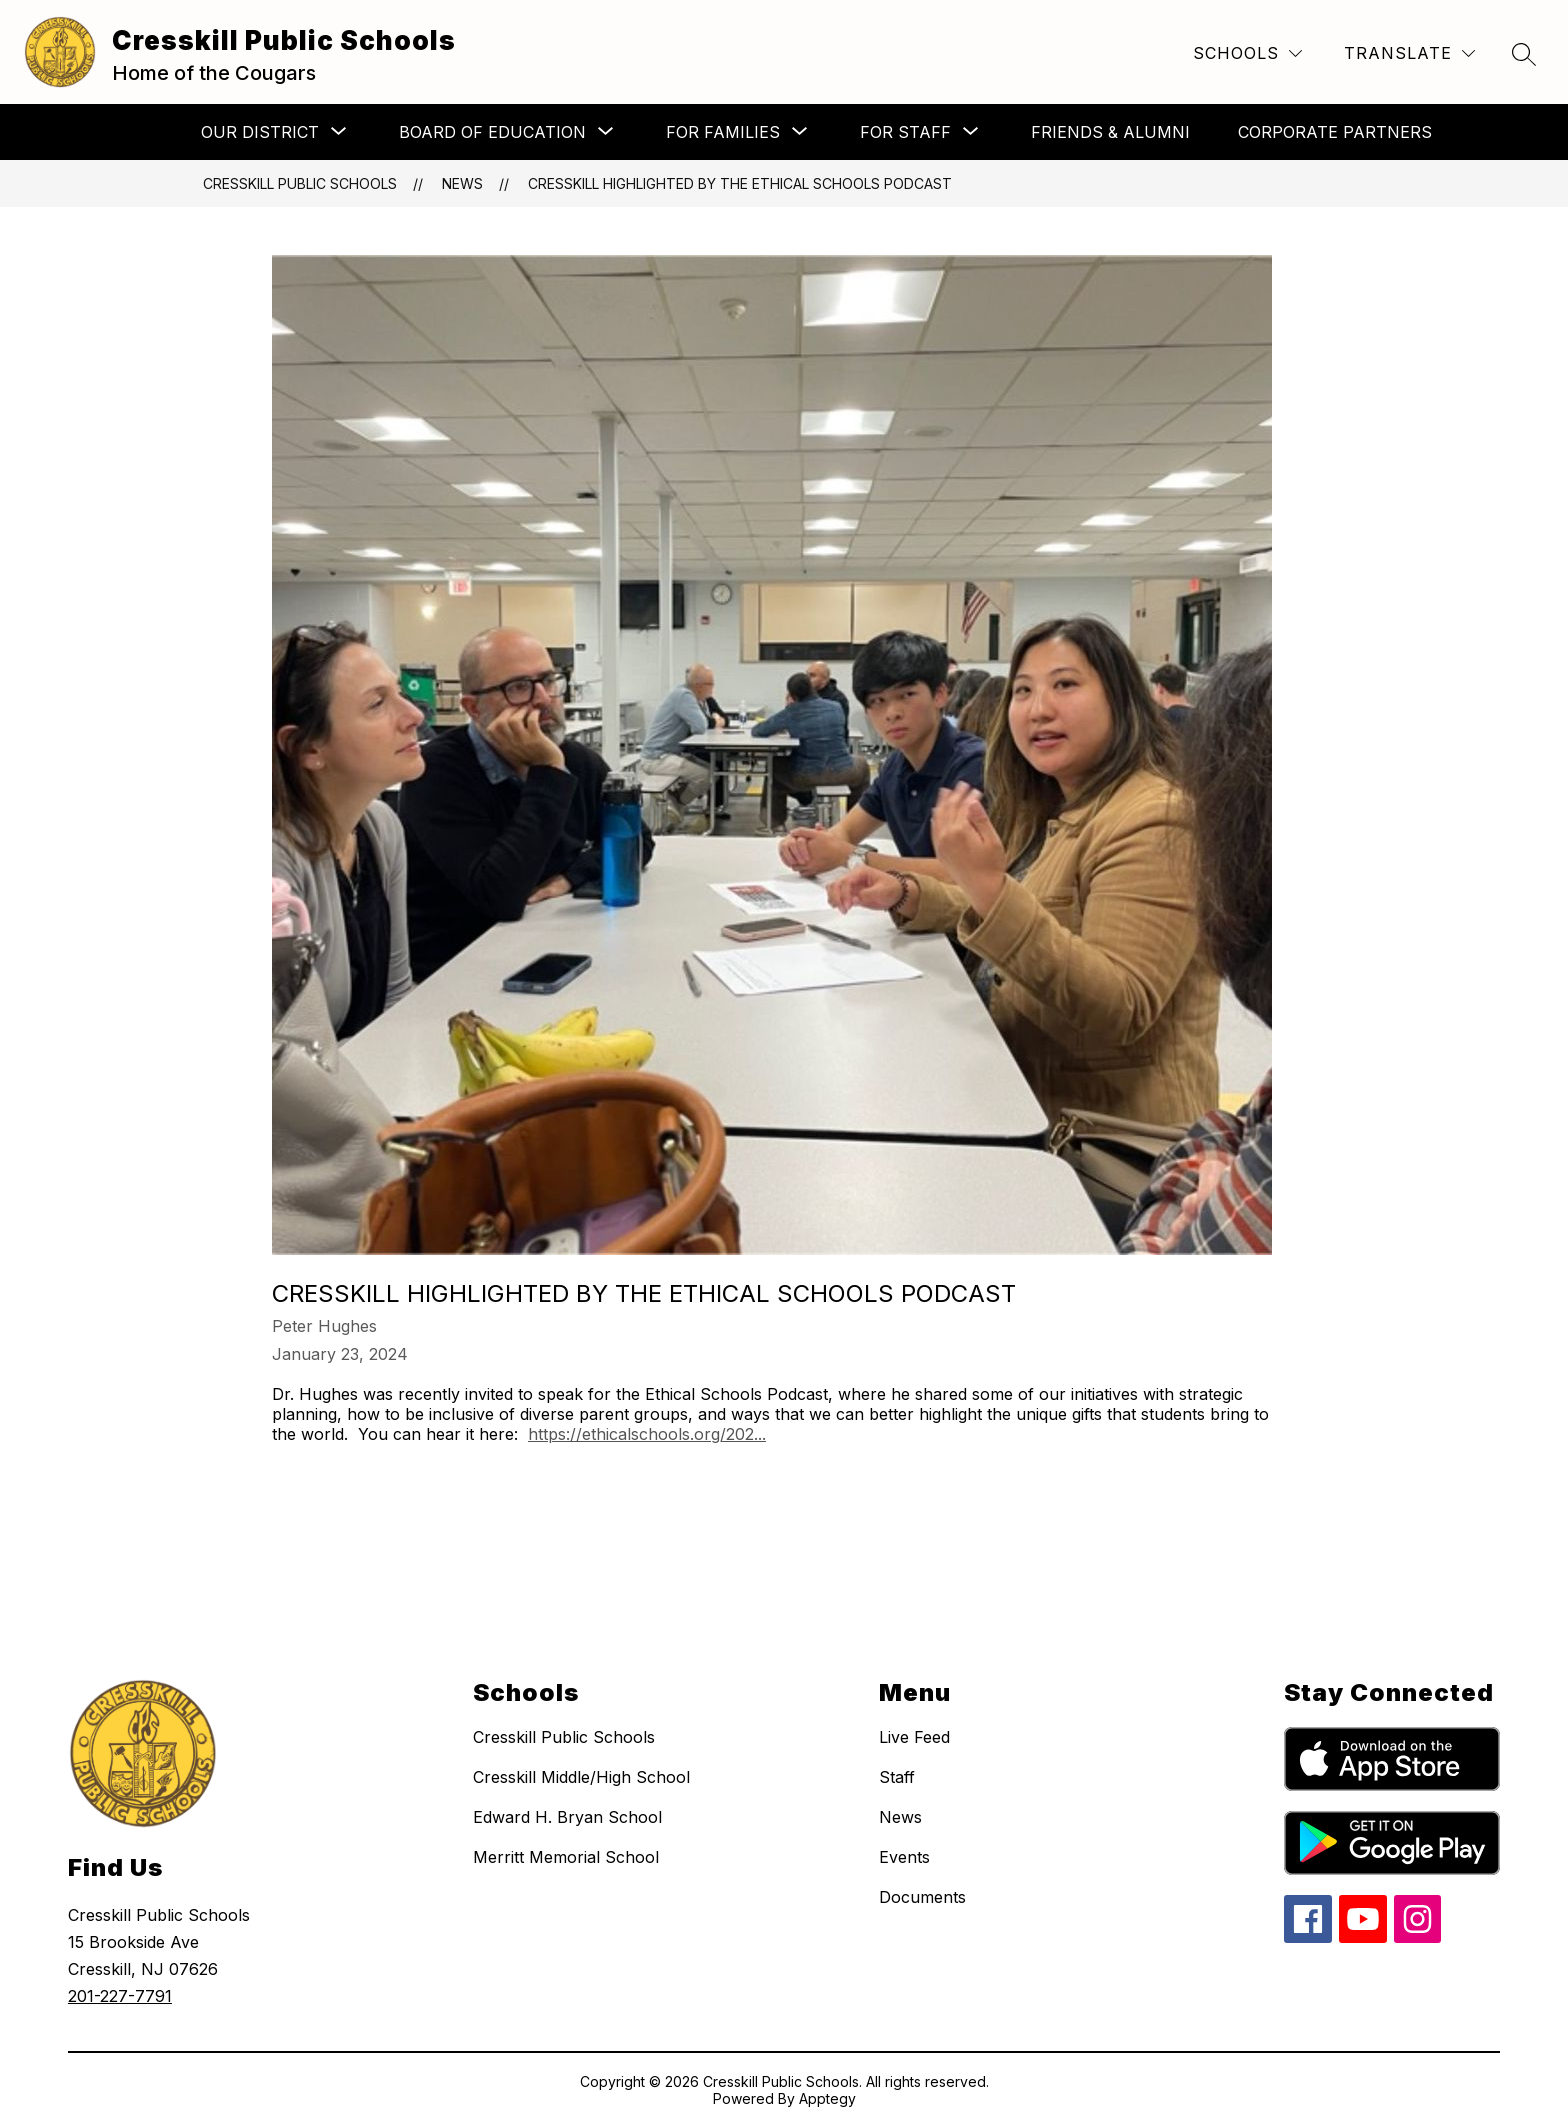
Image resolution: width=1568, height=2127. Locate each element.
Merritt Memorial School (566, 1857)
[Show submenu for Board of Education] (492, 132)
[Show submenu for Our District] (260, 132)
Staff (897, 1777)
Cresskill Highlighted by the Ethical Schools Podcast (740, 183)
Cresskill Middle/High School (581, 1777)
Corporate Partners (1335, 132)
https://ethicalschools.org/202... (647, 1434)
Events (904, 1857)
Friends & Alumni (1110, 132)
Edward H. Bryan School (567, 1817)
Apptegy (827, 2098)
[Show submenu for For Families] (723, 132)
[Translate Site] (1409, 53)
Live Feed (914, 1737)
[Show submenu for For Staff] (905, 132)
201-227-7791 (120, 1996)
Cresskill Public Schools (300, 183)
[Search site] (1524, 54)
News (462, 183)
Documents (922, 1897)
